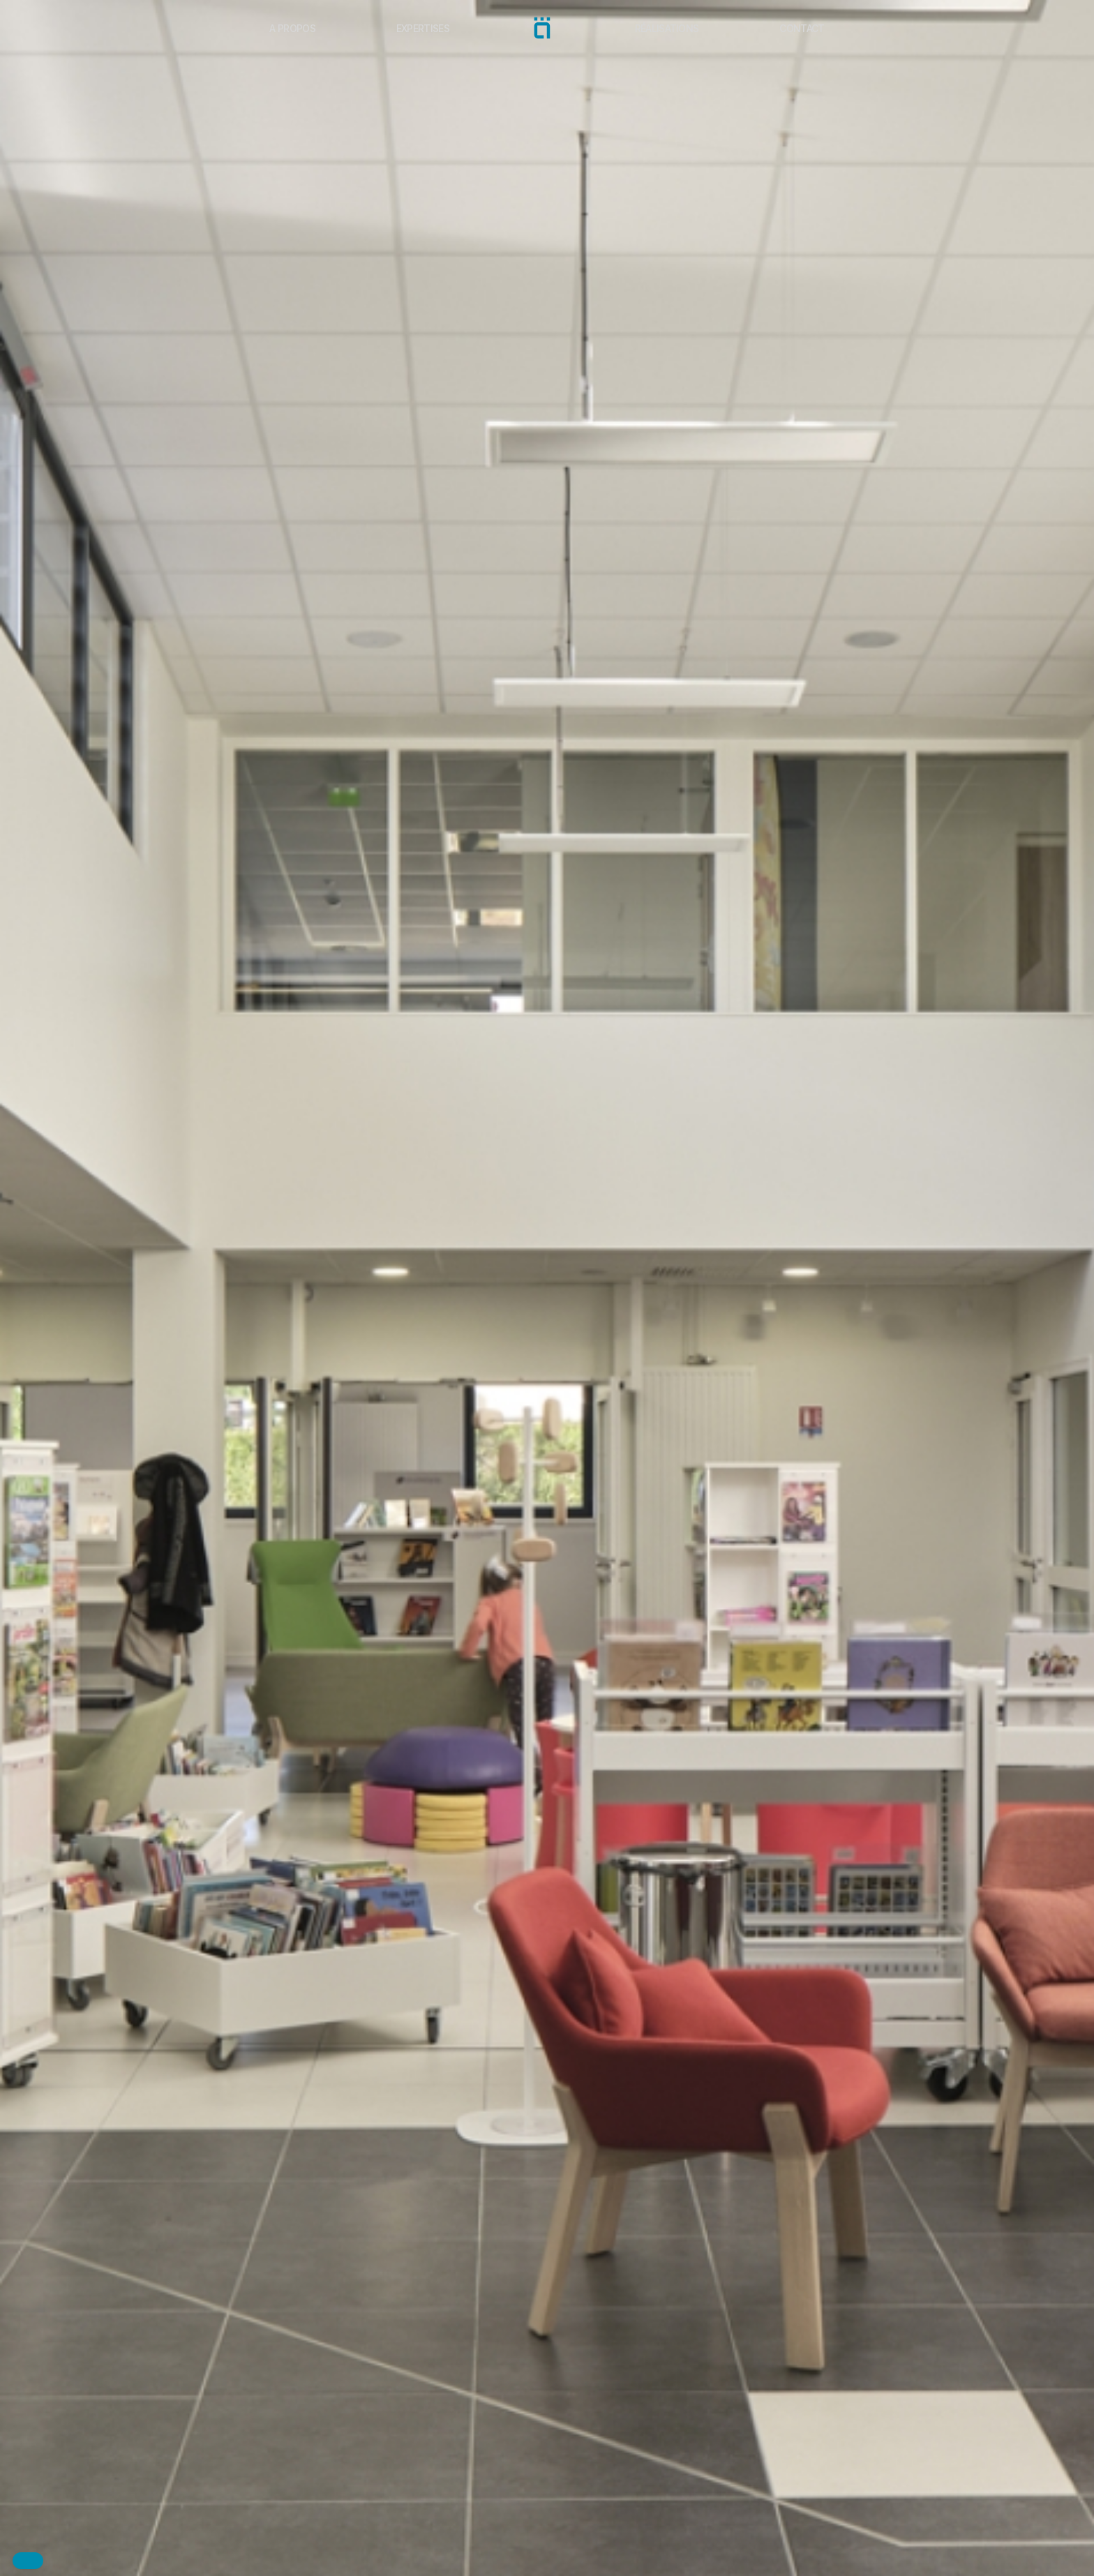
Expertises (422, 28)
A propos (292, 28)
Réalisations (667, 28)
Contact (801, 28)
